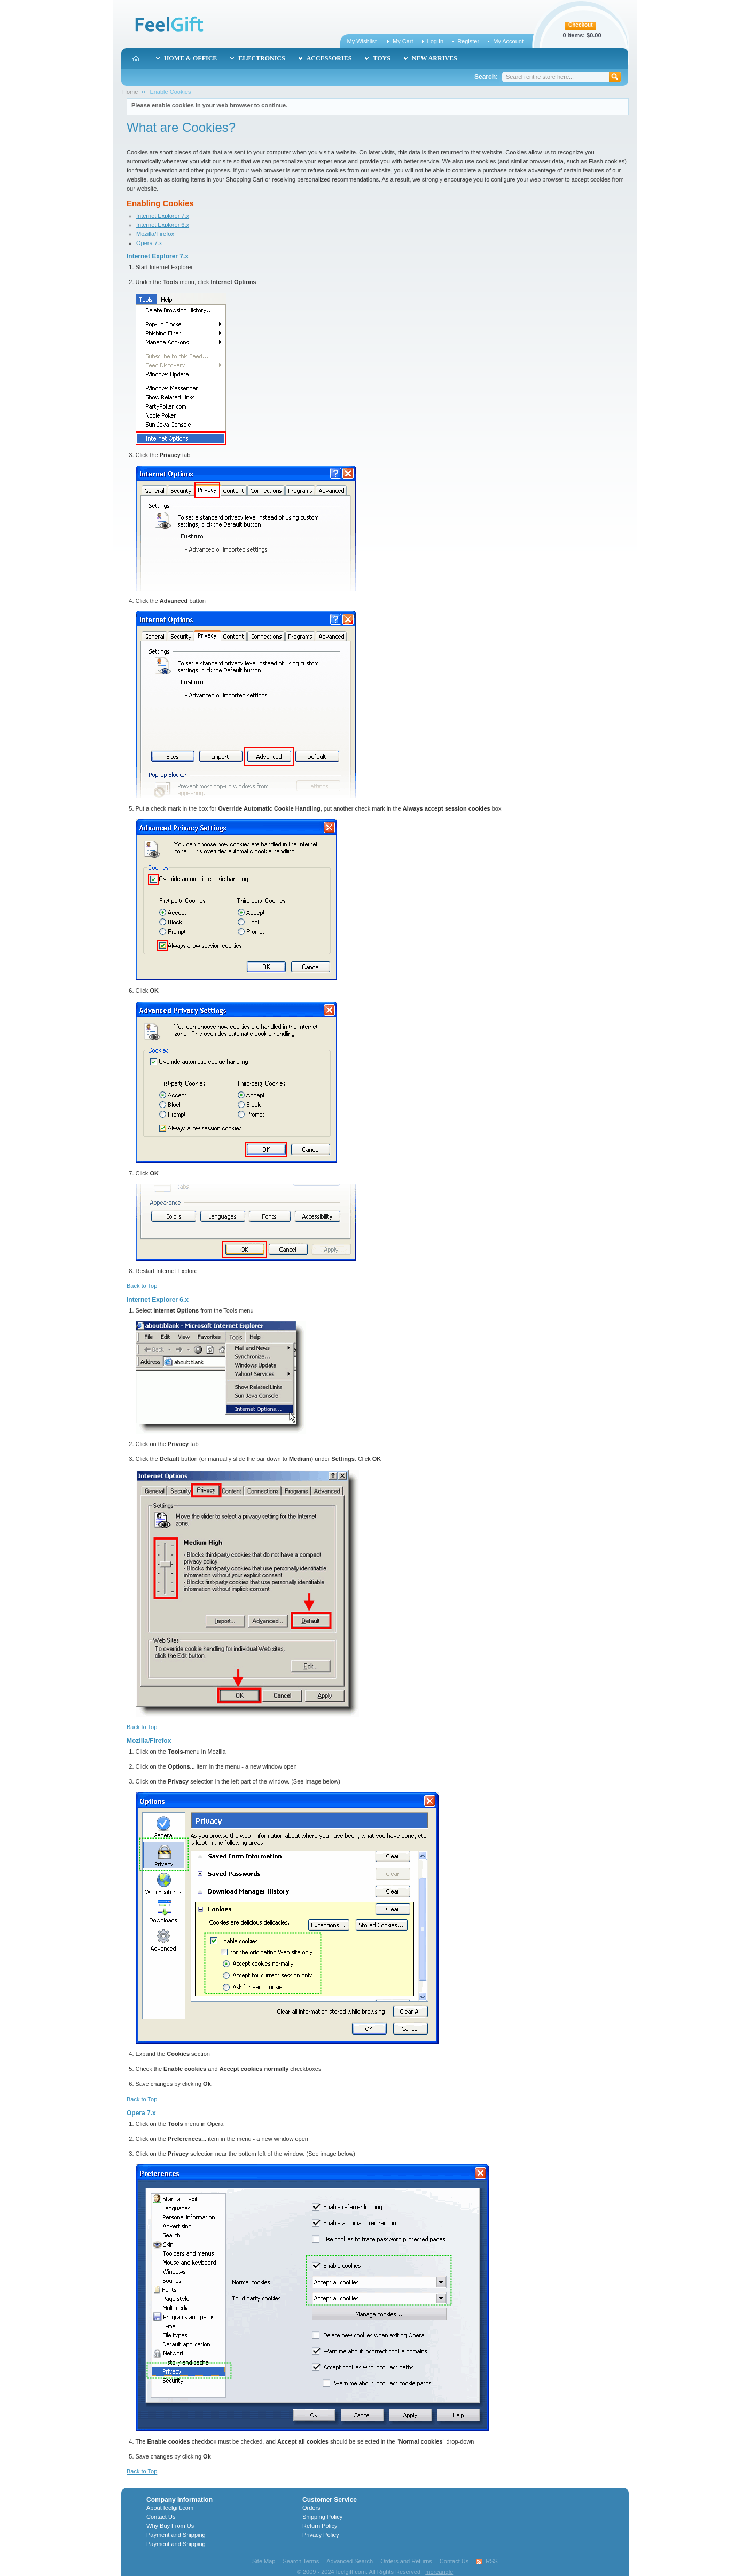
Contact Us (160, 2517)
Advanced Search (349, 2561)
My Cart (403, 41)
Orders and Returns (406, 2561)
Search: (486, 77)
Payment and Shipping (176, 2535)
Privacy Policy (320, 2535)
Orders (311, 2507)
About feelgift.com (169, 2507)
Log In (435, 41)
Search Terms (301, 2561)
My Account (508, 41)
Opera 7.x (149, 243)
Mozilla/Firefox (155, 234)
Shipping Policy (322, 2517)
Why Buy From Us (170, 2526)
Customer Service (329, 2499)
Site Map (263, 2561)
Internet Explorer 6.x (162, 225)
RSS (492, 2561)
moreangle (439, 2572)
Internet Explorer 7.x (162, 216)
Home (130, 92)
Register (468, 41)
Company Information (179, 2499)
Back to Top (142, 1286)
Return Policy (319, 2526)
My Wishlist (362, 41)
